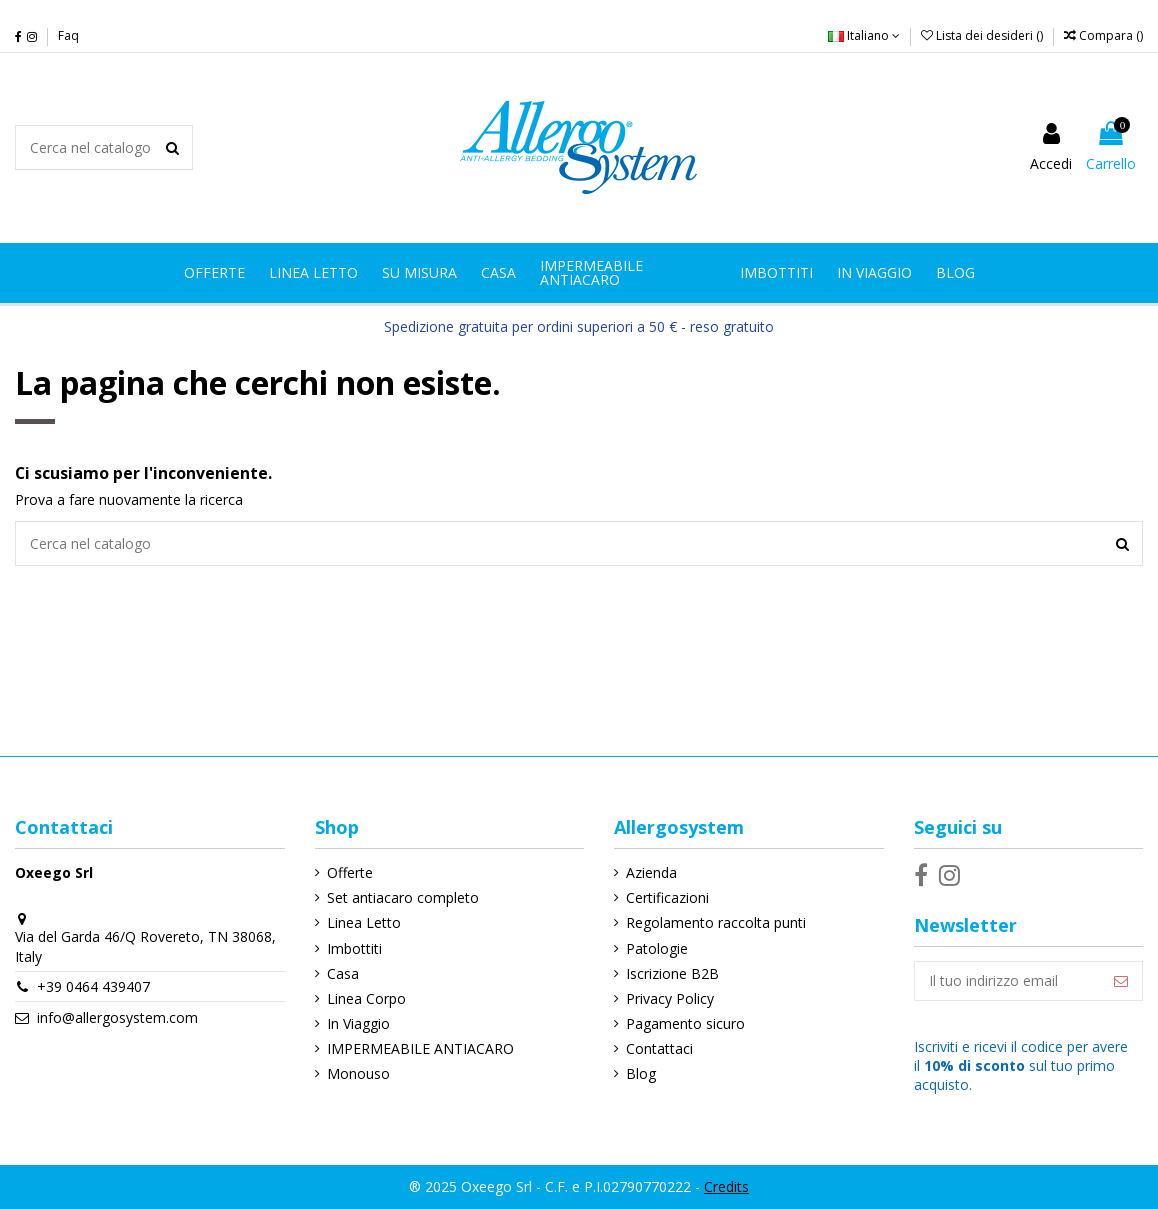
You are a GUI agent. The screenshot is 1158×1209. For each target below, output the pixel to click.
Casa (343, 973)
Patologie (657, 948)
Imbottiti (354, 948)
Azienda (651, 872)
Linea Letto (364, 922)
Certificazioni (667, 897)
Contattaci (659, 1048)
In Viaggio (358, 1023)
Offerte (350, 872)
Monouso (358, 1073)
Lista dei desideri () (983, 35)
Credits (726, 1186)
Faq (68, 35)
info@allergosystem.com (117, 1017)
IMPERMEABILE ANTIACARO (420, 1048)
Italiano (864, 35)
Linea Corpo (366, 998)
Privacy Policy (670, 998)
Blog (641, 1073)
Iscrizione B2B (672, 973)
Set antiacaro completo (403, 897)
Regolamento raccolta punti (716, 922)
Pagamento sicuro (685, 1023)
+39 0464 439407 (93, 986)
